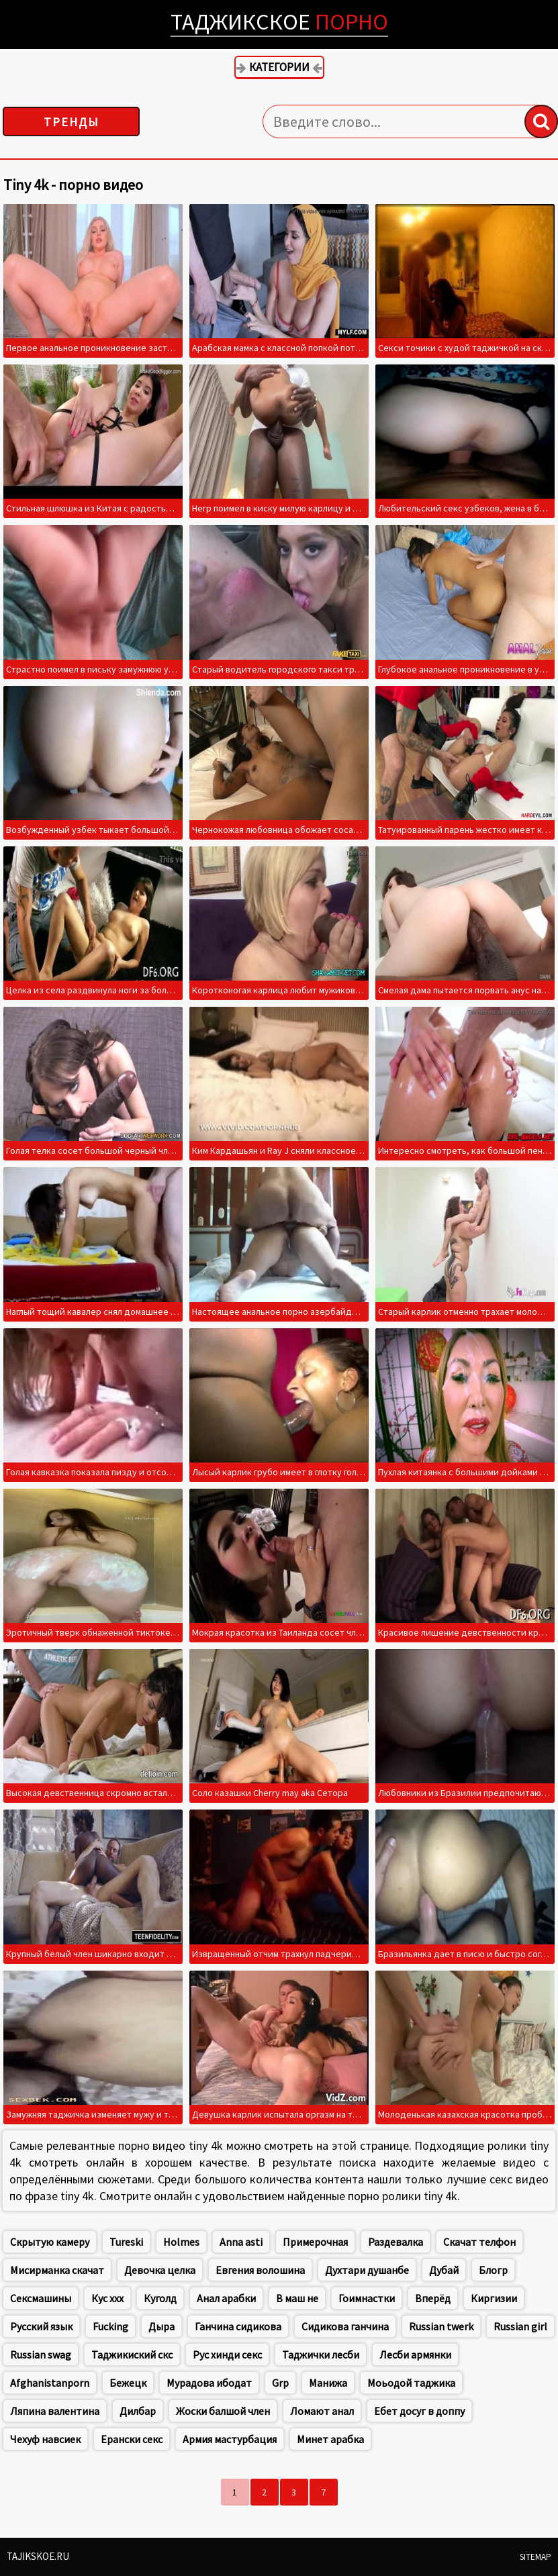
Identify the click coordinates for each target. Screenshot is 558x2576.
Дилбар (138, 2411)
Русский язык (41, 2326)
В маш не (297, 2298)
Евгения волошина (260, 2270)
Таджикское (279, 21)
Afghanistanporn (49, 2382)
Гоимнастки (366, 2298)
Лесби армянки (415, 2354)
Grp (280, 2382)
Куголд (160, 2298)
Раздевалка (395, 2241)
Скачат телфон (479, 2241)
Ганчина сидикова (238, 2326)
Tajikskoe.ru (38, 2556)
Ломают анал (322, 2411)
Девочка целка (159, 2270)
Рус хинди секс (227, 2354)
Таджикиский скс (132, 2354)
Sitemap (535, 2557)
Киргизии (494, 2298)
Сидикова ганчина (345, 2326)
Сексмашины (40, 2298)
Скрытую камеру (49, 2241)
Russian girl (520, 2326)
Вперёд (433, 2298)
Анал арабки (226, 2298)
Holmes (181, 2241)
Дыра (161, 2326)
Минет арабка (330, 2439)
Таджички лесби (320, 2354)
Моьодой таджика (411, 2382)
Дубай (444, 2270)
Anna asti (241, 2241)
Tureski (126, 2241)
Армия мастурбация (230, 2439)
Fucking (110, 2326)
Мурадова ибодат (209, 2382)
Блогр (493, 2270)
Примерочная (315, 2241)
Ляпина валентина (54, 2411)
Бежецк (127, 2382)
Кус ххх (107, 2298)
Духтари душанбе (367, 2270)
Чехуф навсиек (45, 2439)
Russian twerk (441, 2326)
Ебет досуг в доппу (419, 2411)
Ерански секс (131, 2439)
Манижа (328, 2382)
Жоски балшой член (223, 2411)
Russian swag (40, 2354)
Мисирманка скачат (57, 2270)
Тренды (71, 122)
